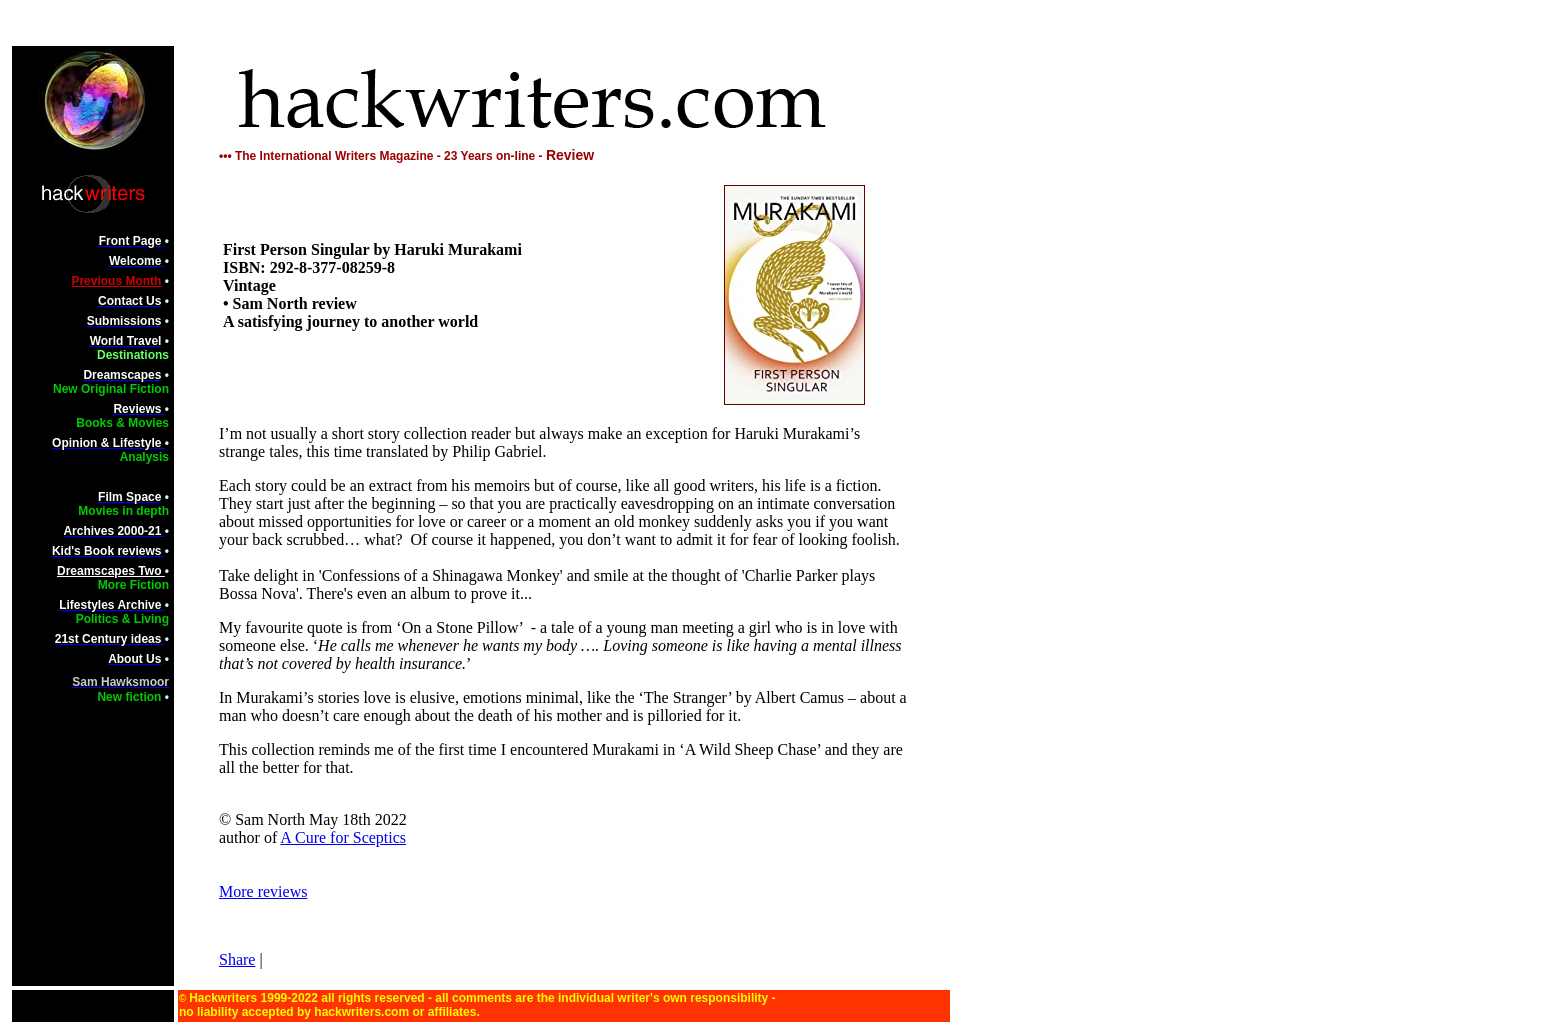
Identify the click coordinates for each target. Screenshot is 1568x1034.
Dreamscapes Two (111, 571)
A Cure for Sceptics (343, 837)
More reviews (263, 891)
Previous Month (116, 281)
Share (237, 959)
